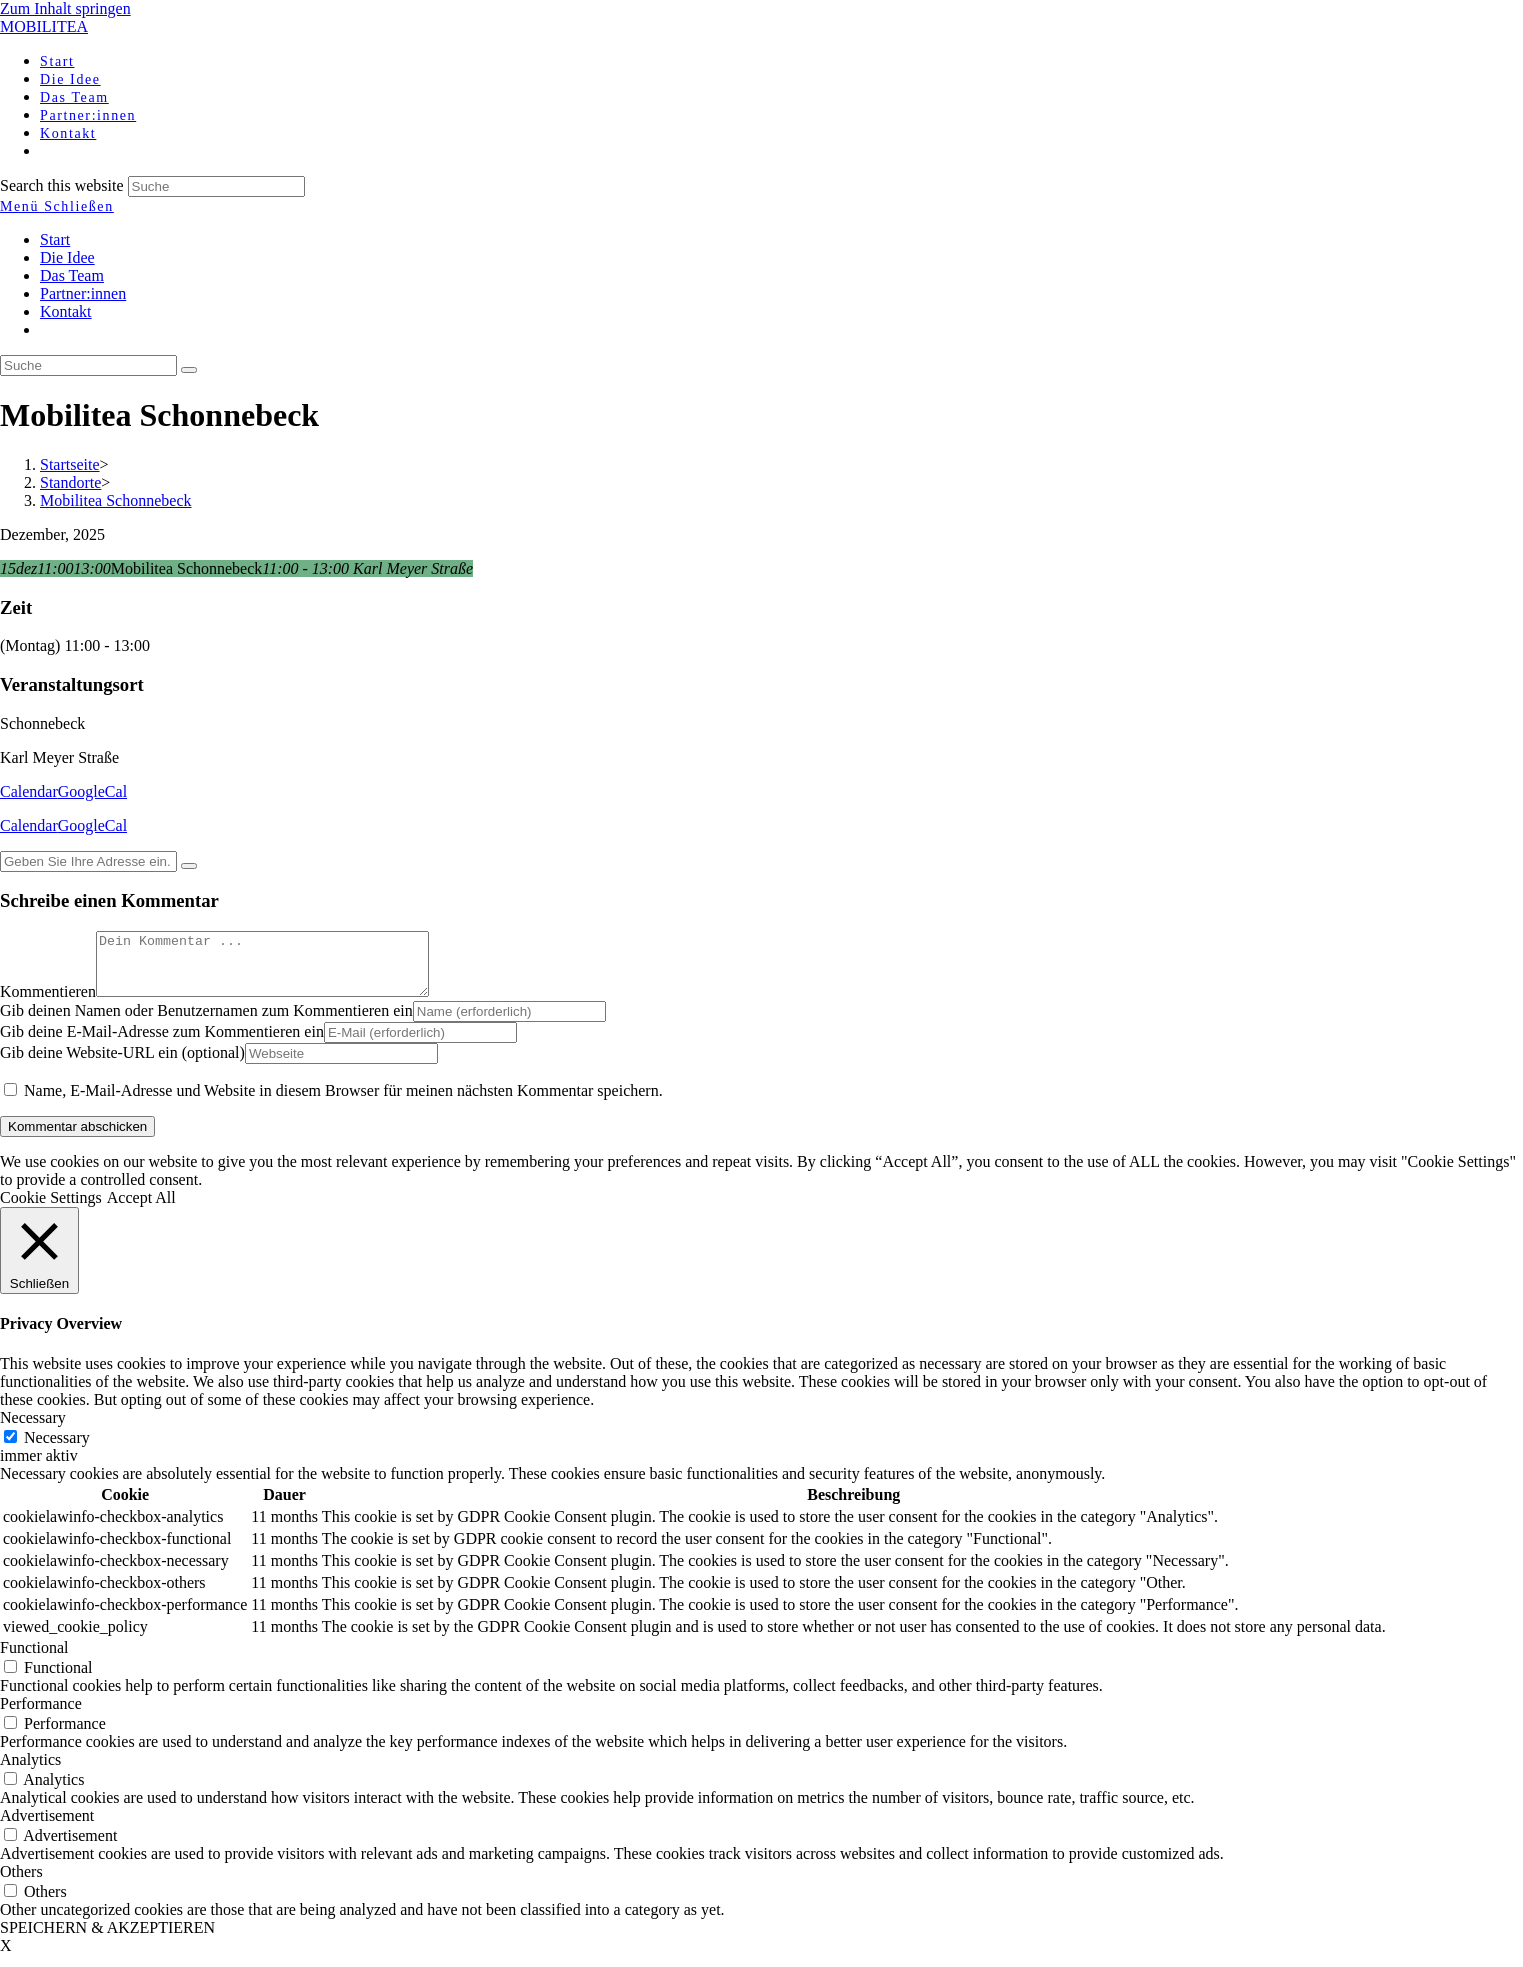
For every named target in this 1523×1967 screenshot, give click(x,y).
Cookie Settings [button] (51, 1209)
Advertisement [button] (47, 1827)
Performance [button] (41, 1715)
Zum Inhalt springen (65, 8)
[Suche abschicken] (189, 370)
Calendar (29, 791)
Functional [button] (34, 1659)
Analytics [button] (30, 1771)
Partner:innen (83, 293)
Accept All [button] (141, 1209)
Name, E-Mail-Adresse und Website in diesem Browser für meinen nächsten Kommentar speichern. (343, 1102)
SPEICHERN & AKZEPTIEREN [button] (107, 1939)
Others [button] (21, 1883)
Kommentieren (48, 1003)
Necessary (57, 1449)
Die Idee (67, 257)
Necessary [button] (33, 1429)
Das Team (72, 275)
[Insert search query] (88, 365)
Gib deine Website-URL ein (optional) (122, 1064)
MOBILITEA (44, 26)
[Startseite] (70, 464)
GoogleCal (92, 791)
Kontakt (66, 311)
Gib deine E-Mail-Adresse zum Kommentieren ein (162, 1043)
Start (55, 239)
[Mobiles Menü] (57, 206)
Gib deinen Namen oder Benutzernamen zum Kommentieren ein (206, 1022)
